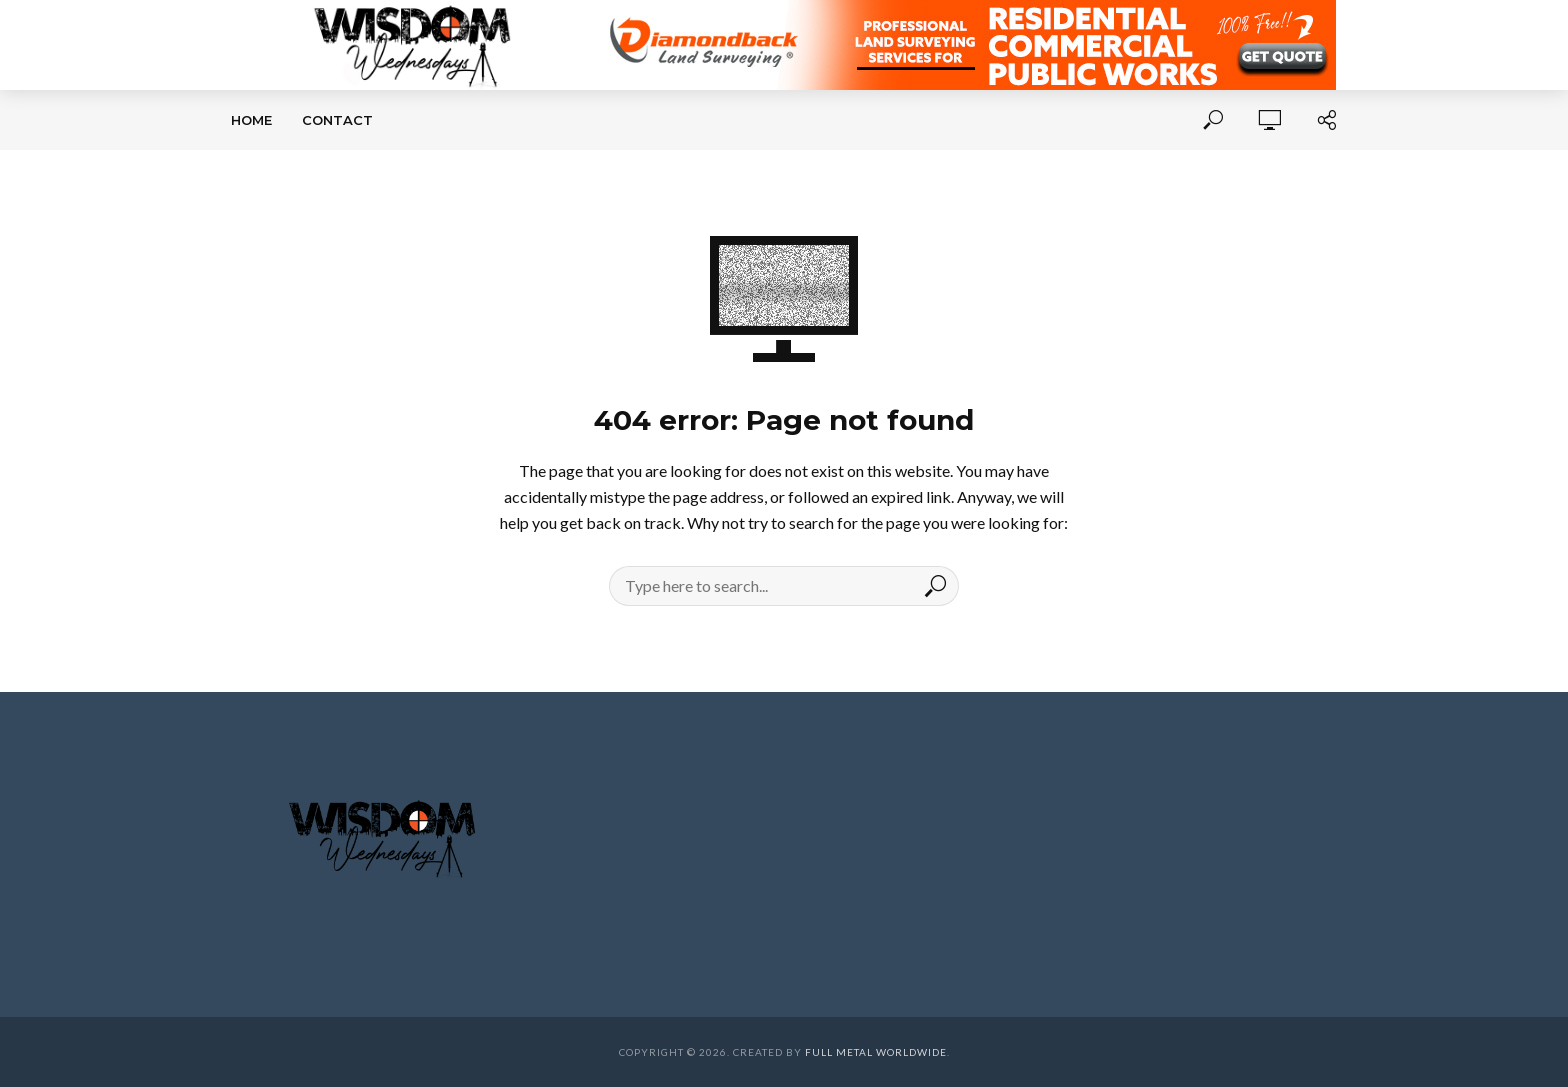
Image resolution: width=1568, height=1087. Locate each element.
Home (251, 120)
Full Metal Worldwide (876, 1052)
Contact (337, 120)
